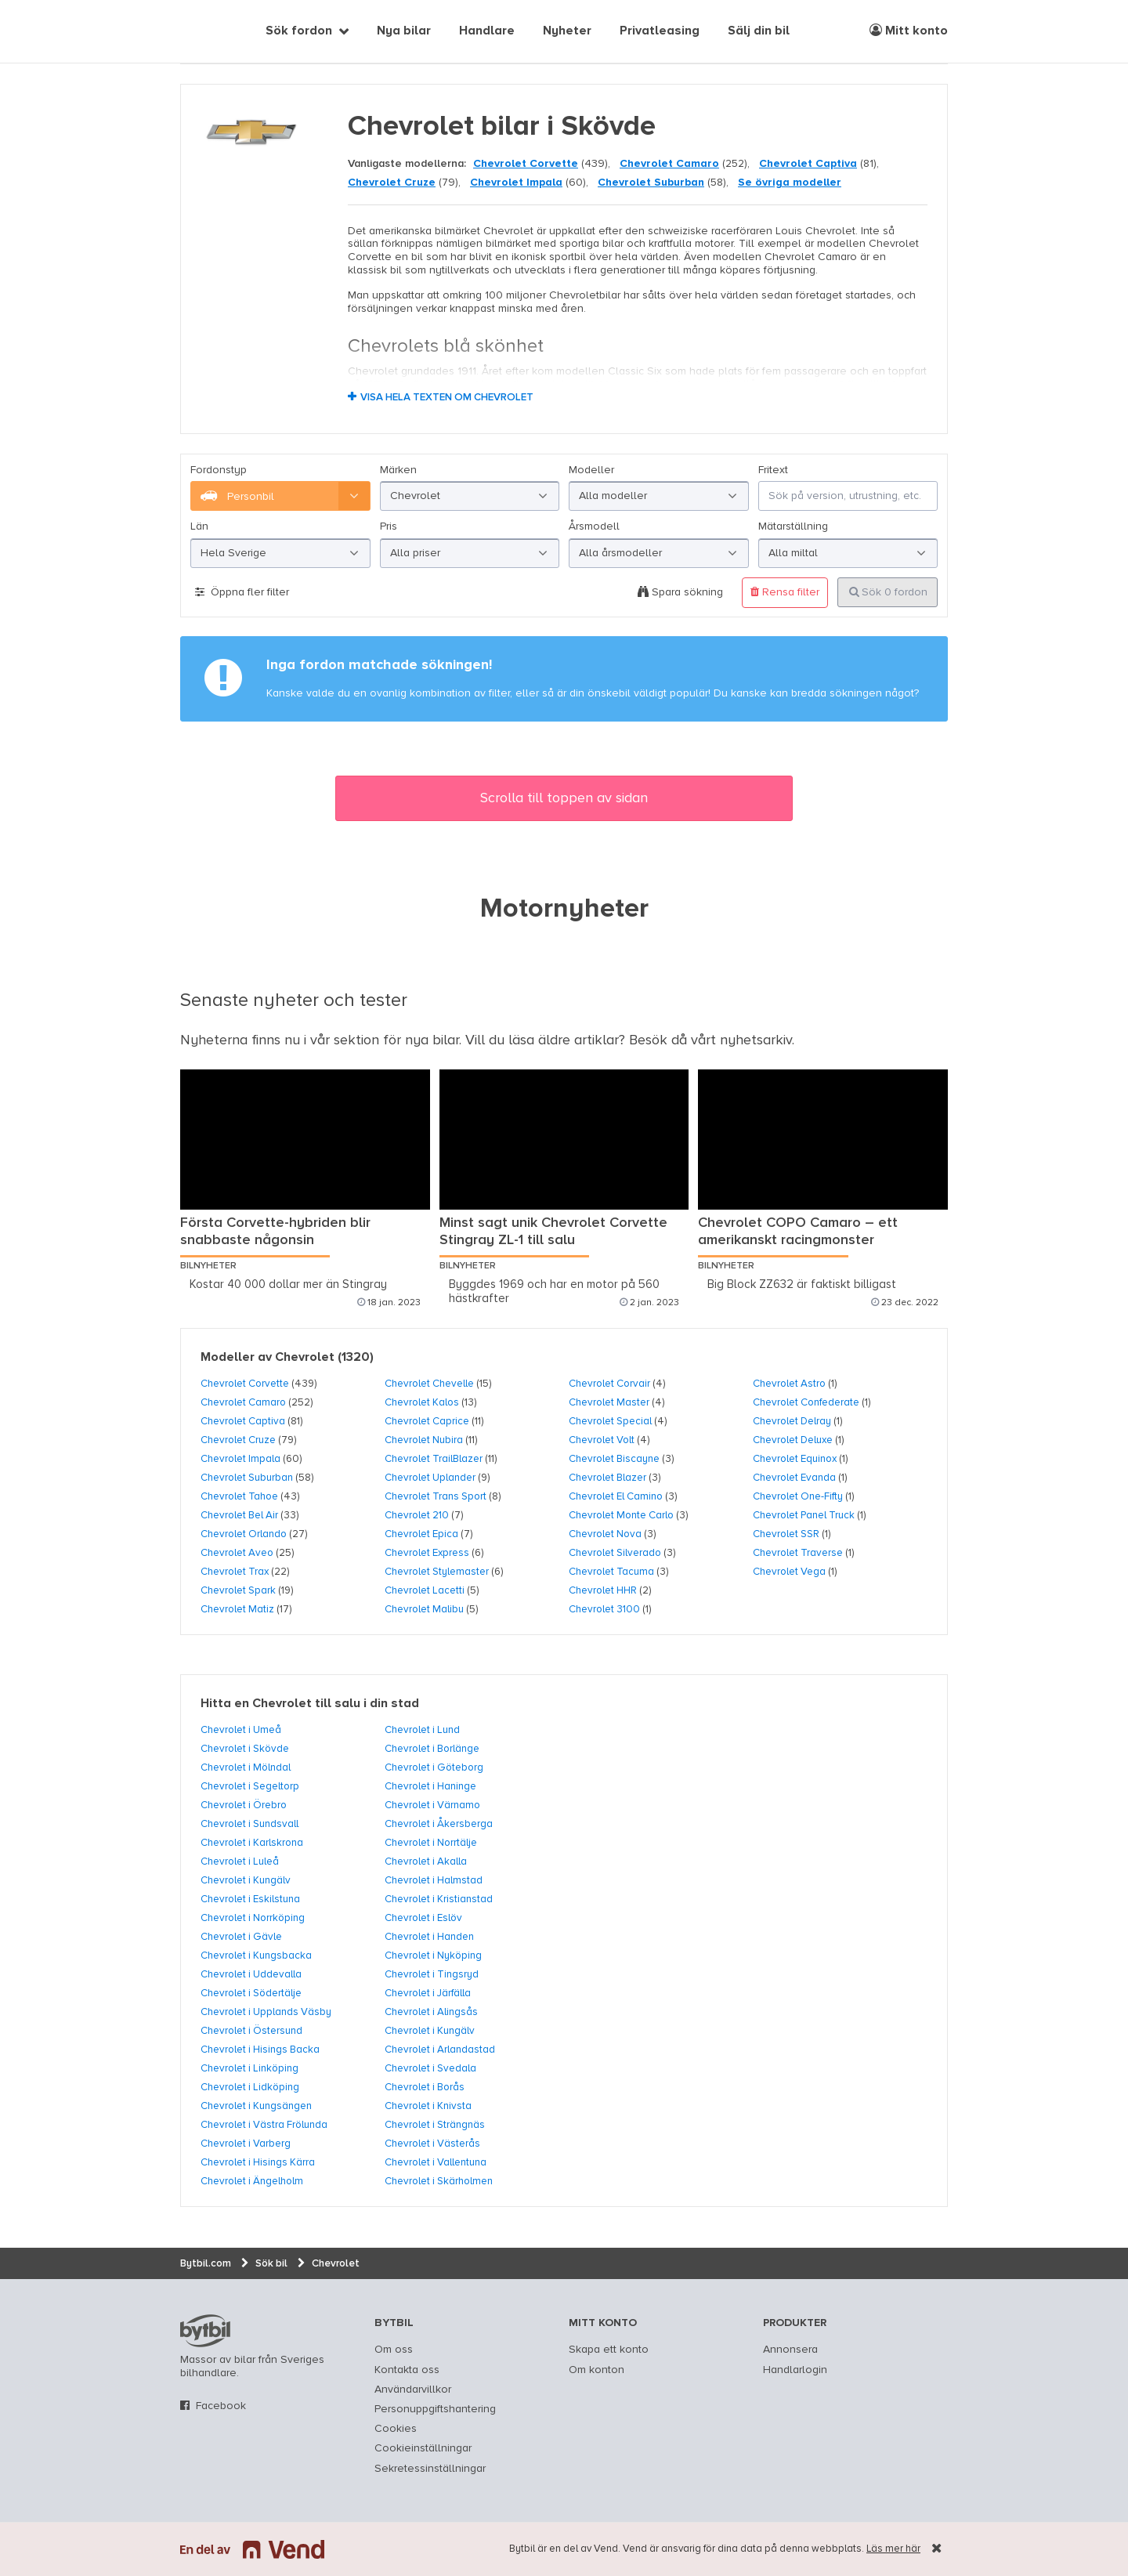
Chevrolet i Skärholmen (439, 2181)
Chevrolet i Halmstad (434, 1880)
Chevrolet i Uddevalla (251, 1974)
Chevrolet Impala (516, 182)
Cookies (395, 2428)
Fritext (773, 470)
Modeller (591, 470)
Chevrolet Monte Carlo (621, 1515)
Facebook (221, 2406)
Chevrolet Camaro (669, 163)
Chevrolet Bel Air (239, 1515)
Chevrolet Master (609, 1402)
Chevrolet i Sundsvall (249, 1823)
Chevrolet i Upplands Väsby (266, 2011)
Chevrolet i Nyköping (433, 1955)
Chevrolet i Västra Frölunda (264, 2124)
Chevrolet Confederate (806, 1402)
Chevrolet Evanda (794, 1477)
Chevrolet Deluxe (793, 1440)
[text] (198, 31)
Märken (398, 470)
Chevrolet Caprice (427, 1421)
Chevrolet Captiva (808, 163)
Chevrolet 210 (417, 1515)
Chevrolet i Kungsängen (256, 2105)
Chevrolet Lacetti (425, 1590)
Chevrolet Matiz (237, 1609)
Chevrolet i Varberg (246, 2143)
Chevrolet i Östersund (251, 2030)
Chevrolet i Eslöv (423, 1917)
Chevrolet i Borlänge (432, 1748)
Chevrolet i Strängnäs (435, 2124)
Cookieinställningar (423, 2448)
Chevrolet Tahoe (239, 1496)
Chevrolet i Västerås (432, 2143)
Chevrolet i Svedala (430, 2068)
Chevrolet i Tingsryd (432, 1974)
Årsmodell (594, 526)
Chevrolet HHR (603, 1590)
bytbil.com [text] (205, 2330)
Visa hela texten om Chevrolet (446, 398)
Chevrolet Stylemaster (437, 1571)
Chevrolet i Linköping (249, 2068)
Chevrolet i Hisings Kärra (258, 2162)
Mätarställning (793, 526)
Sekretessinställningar (430, 2468)
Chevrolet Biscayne (614, 1458)
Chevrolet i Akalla (426, 1861)
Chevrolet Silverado (615, 1552)
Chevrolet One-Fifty (798, 1496)
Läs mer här (893, 2549)
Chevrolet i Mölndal (246, 1767)
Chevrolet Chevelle (429, 1383)
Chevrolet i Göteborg (434, 1767)
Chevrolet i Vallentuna (435, 2162)
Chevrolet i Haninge (430, 1786)
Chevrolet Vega (789, 1571)
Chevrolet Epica (421, 1534)
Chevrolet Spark (238, 1590)
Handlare (487, 31)
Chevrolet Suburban (651, 182)
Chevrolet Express (427, 1552)
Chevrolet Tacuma (611, 1571)
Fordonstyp (218, 470)
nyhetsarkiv (756, 1040)
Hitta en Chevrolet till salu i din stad (310, 1704)
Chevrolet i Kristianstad (439, 1899)
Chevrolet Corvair (609, 1383)
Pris (388, 526)
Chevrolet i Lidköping (250, 2087)
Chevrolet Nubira (424, 1440)
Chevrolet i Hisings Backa (260, 2049)
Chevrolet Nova (605, 1534)
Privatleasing (660, 31)
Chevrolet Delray (792, 1421)
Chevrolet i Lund (422, 1729)
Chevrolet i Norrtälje (431, 1842)
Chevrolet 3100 (604, 1609)
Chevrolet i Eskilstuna (250, 1899)
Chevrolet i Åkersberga (439, 1823)
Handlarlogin (795, 2369)
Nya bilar (404, 31)
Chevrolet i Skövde (245, 1748)
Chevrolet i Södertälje (251, 1993)
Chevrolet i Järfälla (428, 1993)
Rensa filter (784, 592)
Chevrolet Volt (601, 1440)
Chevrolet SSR (786, 1534)
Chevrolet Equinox (795, 1458)
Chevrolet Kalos (422, 1402)
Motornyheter (564, 909)
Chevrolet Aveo (237, 1552)
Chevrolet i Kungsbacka (256, 1955)
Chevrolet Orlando (244, 1534)
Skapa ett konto (609, 2349)
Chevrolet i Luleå (240, 1861)
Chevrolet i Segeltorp (250, 1786)
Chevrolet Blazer (607, 1477)
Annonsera (790, 2349)
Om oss (393, 2349)
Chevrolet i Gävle (241, 1936)
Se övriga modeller (789, 182)
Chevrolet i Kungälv (246, 1880)
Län (199, 526)
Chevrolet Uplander (430, 1477)
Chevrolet (304, 1357)
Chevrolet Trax (235, 1571)
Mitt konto (909, 31)
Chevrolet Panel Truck (804, 1515)
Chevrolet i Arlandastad (440, 2049)
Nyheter (567, 31)
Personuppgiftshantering (435, 2409)
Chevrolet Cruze (392, 182)
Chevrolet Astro (789, 1383)
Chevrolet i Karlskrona (252, 1842)
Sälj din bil (759, 31)
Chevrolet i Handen (429, 1936)
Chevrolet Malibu (424, 1609)
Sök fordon (299, 31)
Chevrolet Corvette (525, 163)
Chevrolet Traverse (798, 1552)
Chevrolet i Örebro (244, 1805)
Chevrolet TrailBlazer (434, 1458)
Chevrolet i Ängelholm (252, 2181)
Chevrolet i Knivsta (428, 2105)
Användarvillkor (412, 2389)
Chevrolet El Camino (616, 1496)
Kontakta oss (406, 2369)
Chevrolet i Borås (425, 2087)
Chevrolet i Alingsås (431, 2011)
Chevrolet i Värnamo (432, 1805)
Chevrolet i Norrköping (253, 1917)
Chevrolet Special (610, 1421)
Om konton (596, 2369)
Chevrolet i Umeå (241, 1729)
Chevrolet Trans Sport (435, 1496)
